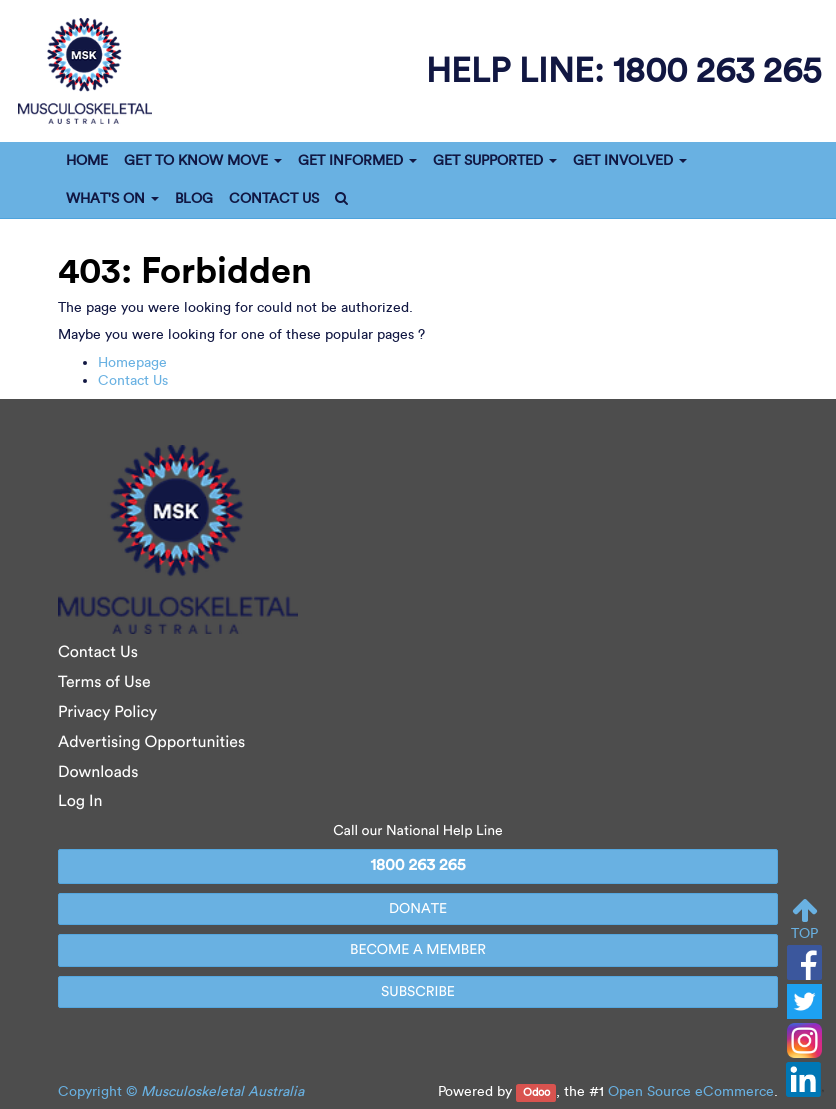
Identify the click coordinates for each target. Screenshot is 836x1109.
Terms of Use (104, 682)
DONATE (418, 908)
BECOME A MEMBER (418, 949)
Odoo (536, 1092)
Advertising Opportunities (151, 742)
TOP (804, 919)
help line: (623, 69)
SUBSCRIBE (418, 991)
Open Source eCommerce (691, 1091)
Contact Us (133, 380)
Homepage (132, 362)
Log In (80, 801)
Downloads (98, 772)
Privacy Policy (107, 712)
